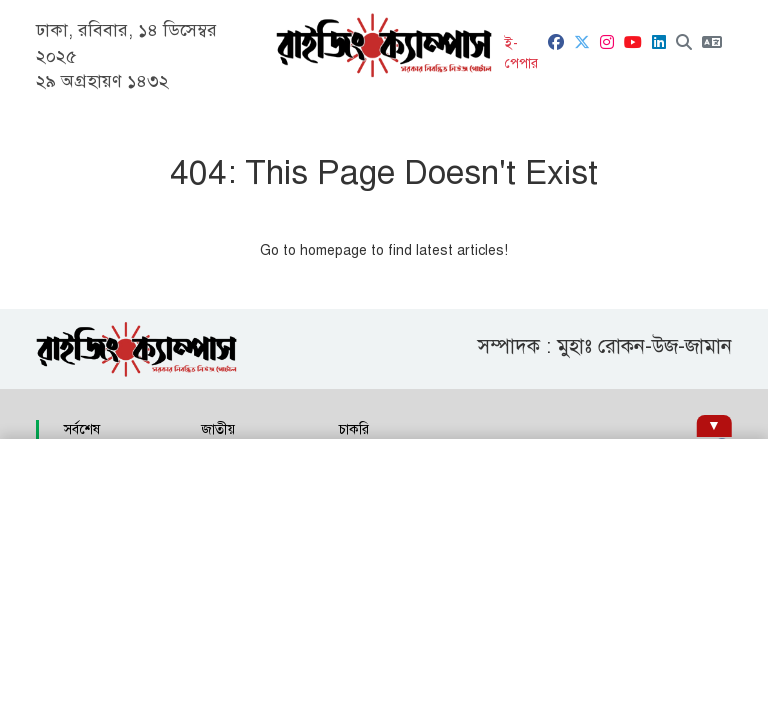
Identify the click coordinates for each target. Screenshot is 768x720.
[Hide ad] (713, 426)
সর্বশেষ (82, 429)
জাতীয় (218, 429)
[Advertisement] (384, 580)
